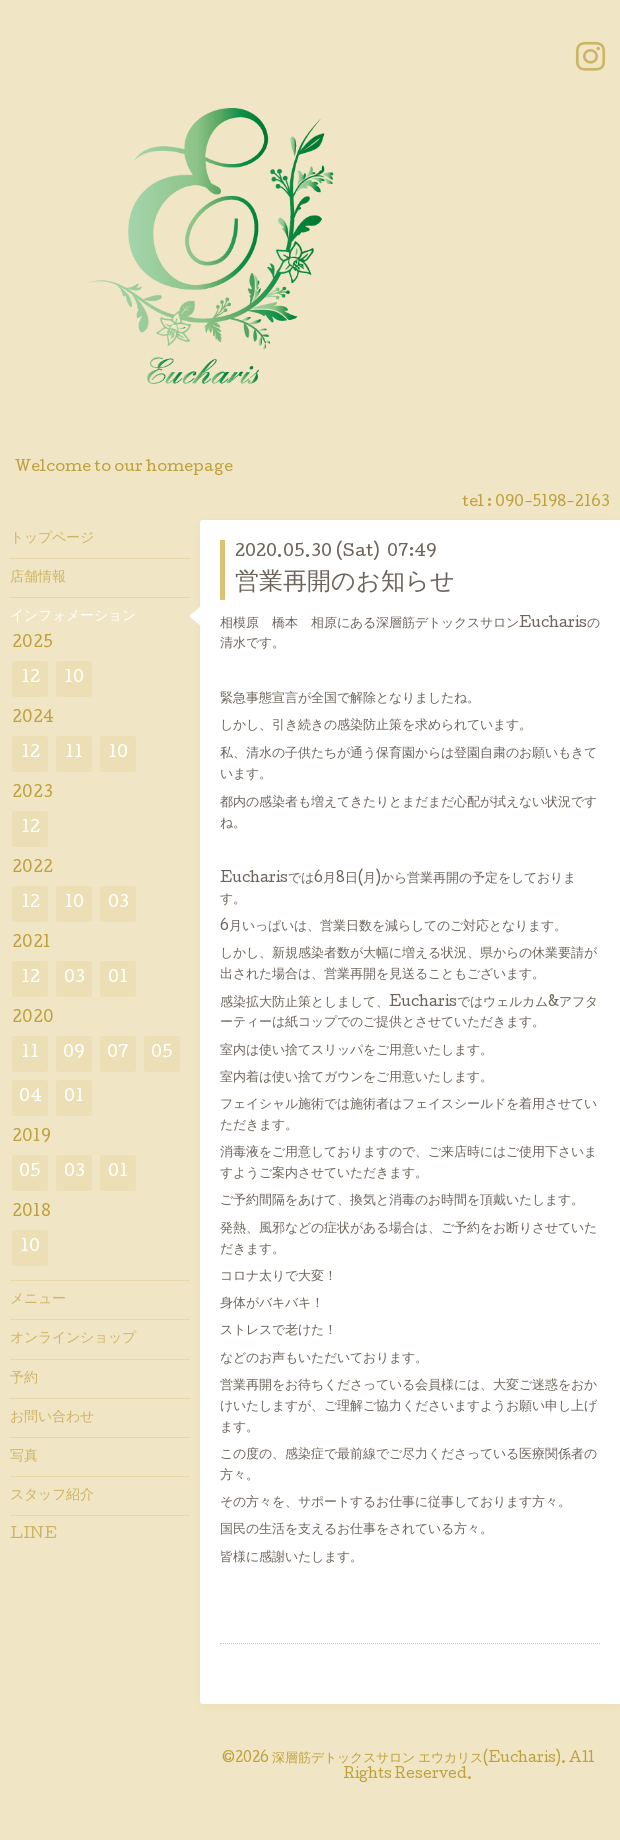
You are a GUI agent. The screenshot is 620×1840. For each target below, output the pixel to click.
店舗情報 (38, 578)
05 (162, 1053)
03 (118, 903)
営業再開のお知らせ (345, 583)
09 (74, 1053)
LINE (33, 1535)
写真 (24, 1457)
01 (118, 978)
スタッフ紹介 (52, 1496)
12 (30, 678)
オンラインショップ (73, 1339)
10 (74, 678)
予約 (24, 1379)
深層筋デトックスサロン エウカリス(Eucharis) (416, 1759)
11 (74, 753)
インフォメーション (73, 617)
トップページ (52, 539)
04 (30, 1097)
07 (118, 1053)
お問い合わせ (52, 1418)
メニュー (38, 1300)
